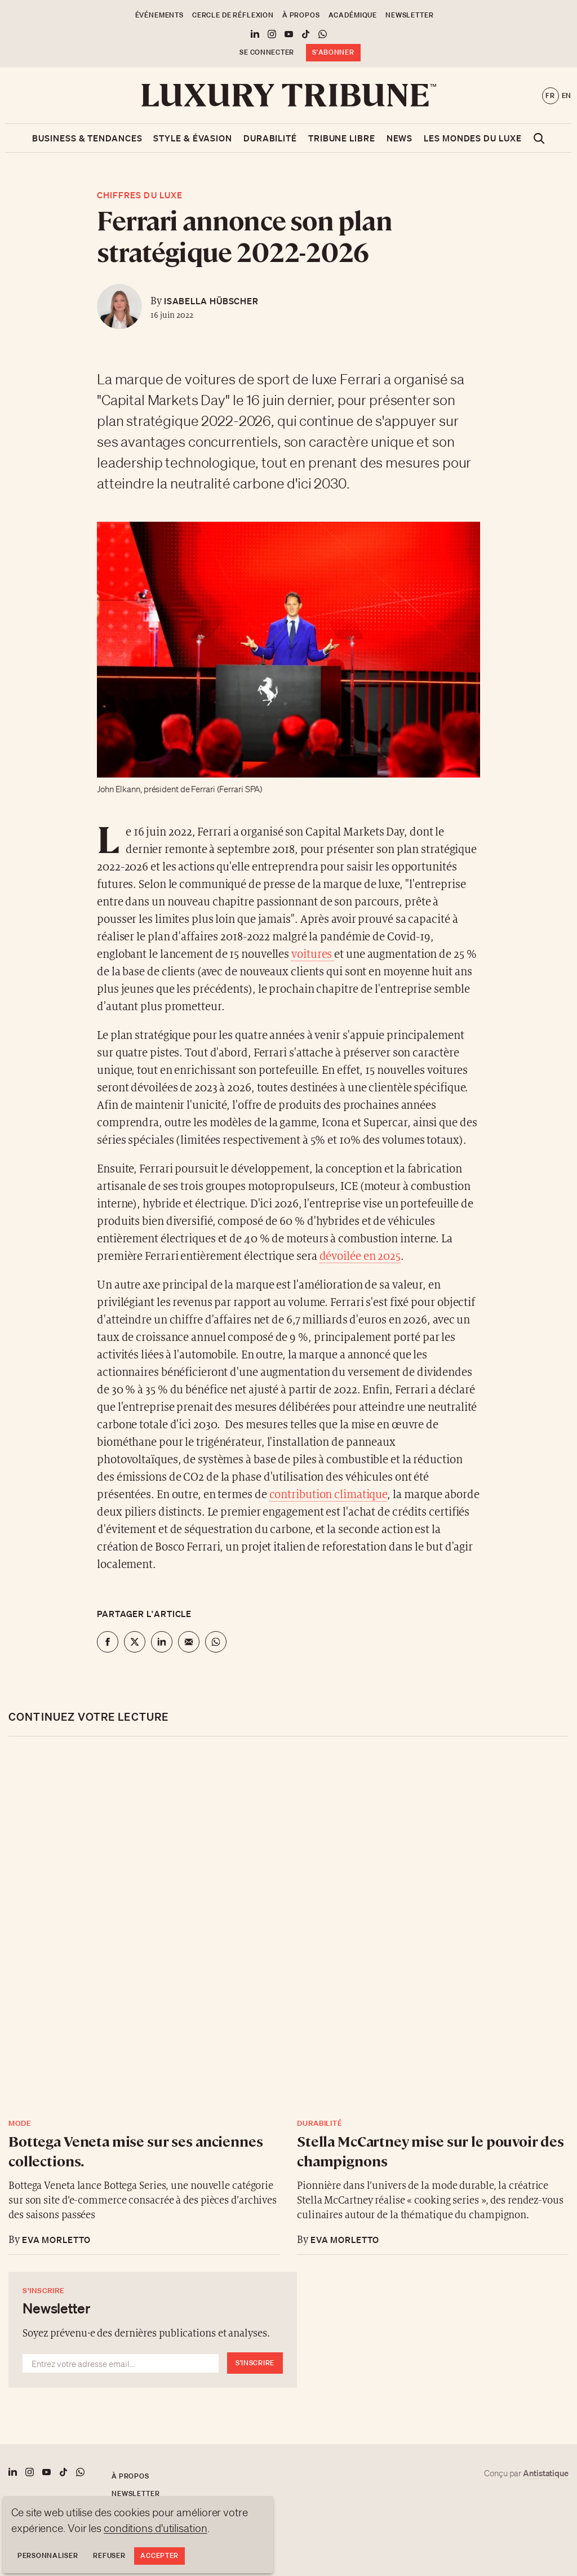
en (566, 95)
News (400, 138)
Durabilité (270, 138)
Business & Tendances (87, 138)
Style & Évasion (192, 138)
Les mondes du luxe (472, 138)
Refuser (109, 2555)
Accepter (159, 2555)
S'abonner (333, 52)
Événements (159, 15)
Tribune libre (341, 138)
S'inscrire (255, 2363)
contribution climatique (328, 1495)
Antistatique (546, 2473)
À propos (301, 15)
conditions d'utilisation (155, 2528)
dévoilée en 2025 (360, 1257)
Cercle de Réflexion (233, 15)
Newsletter (409, 15)
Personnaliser (47, 2555)
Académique (353, 15)
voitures (312, 955)
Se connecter (266, 52)
